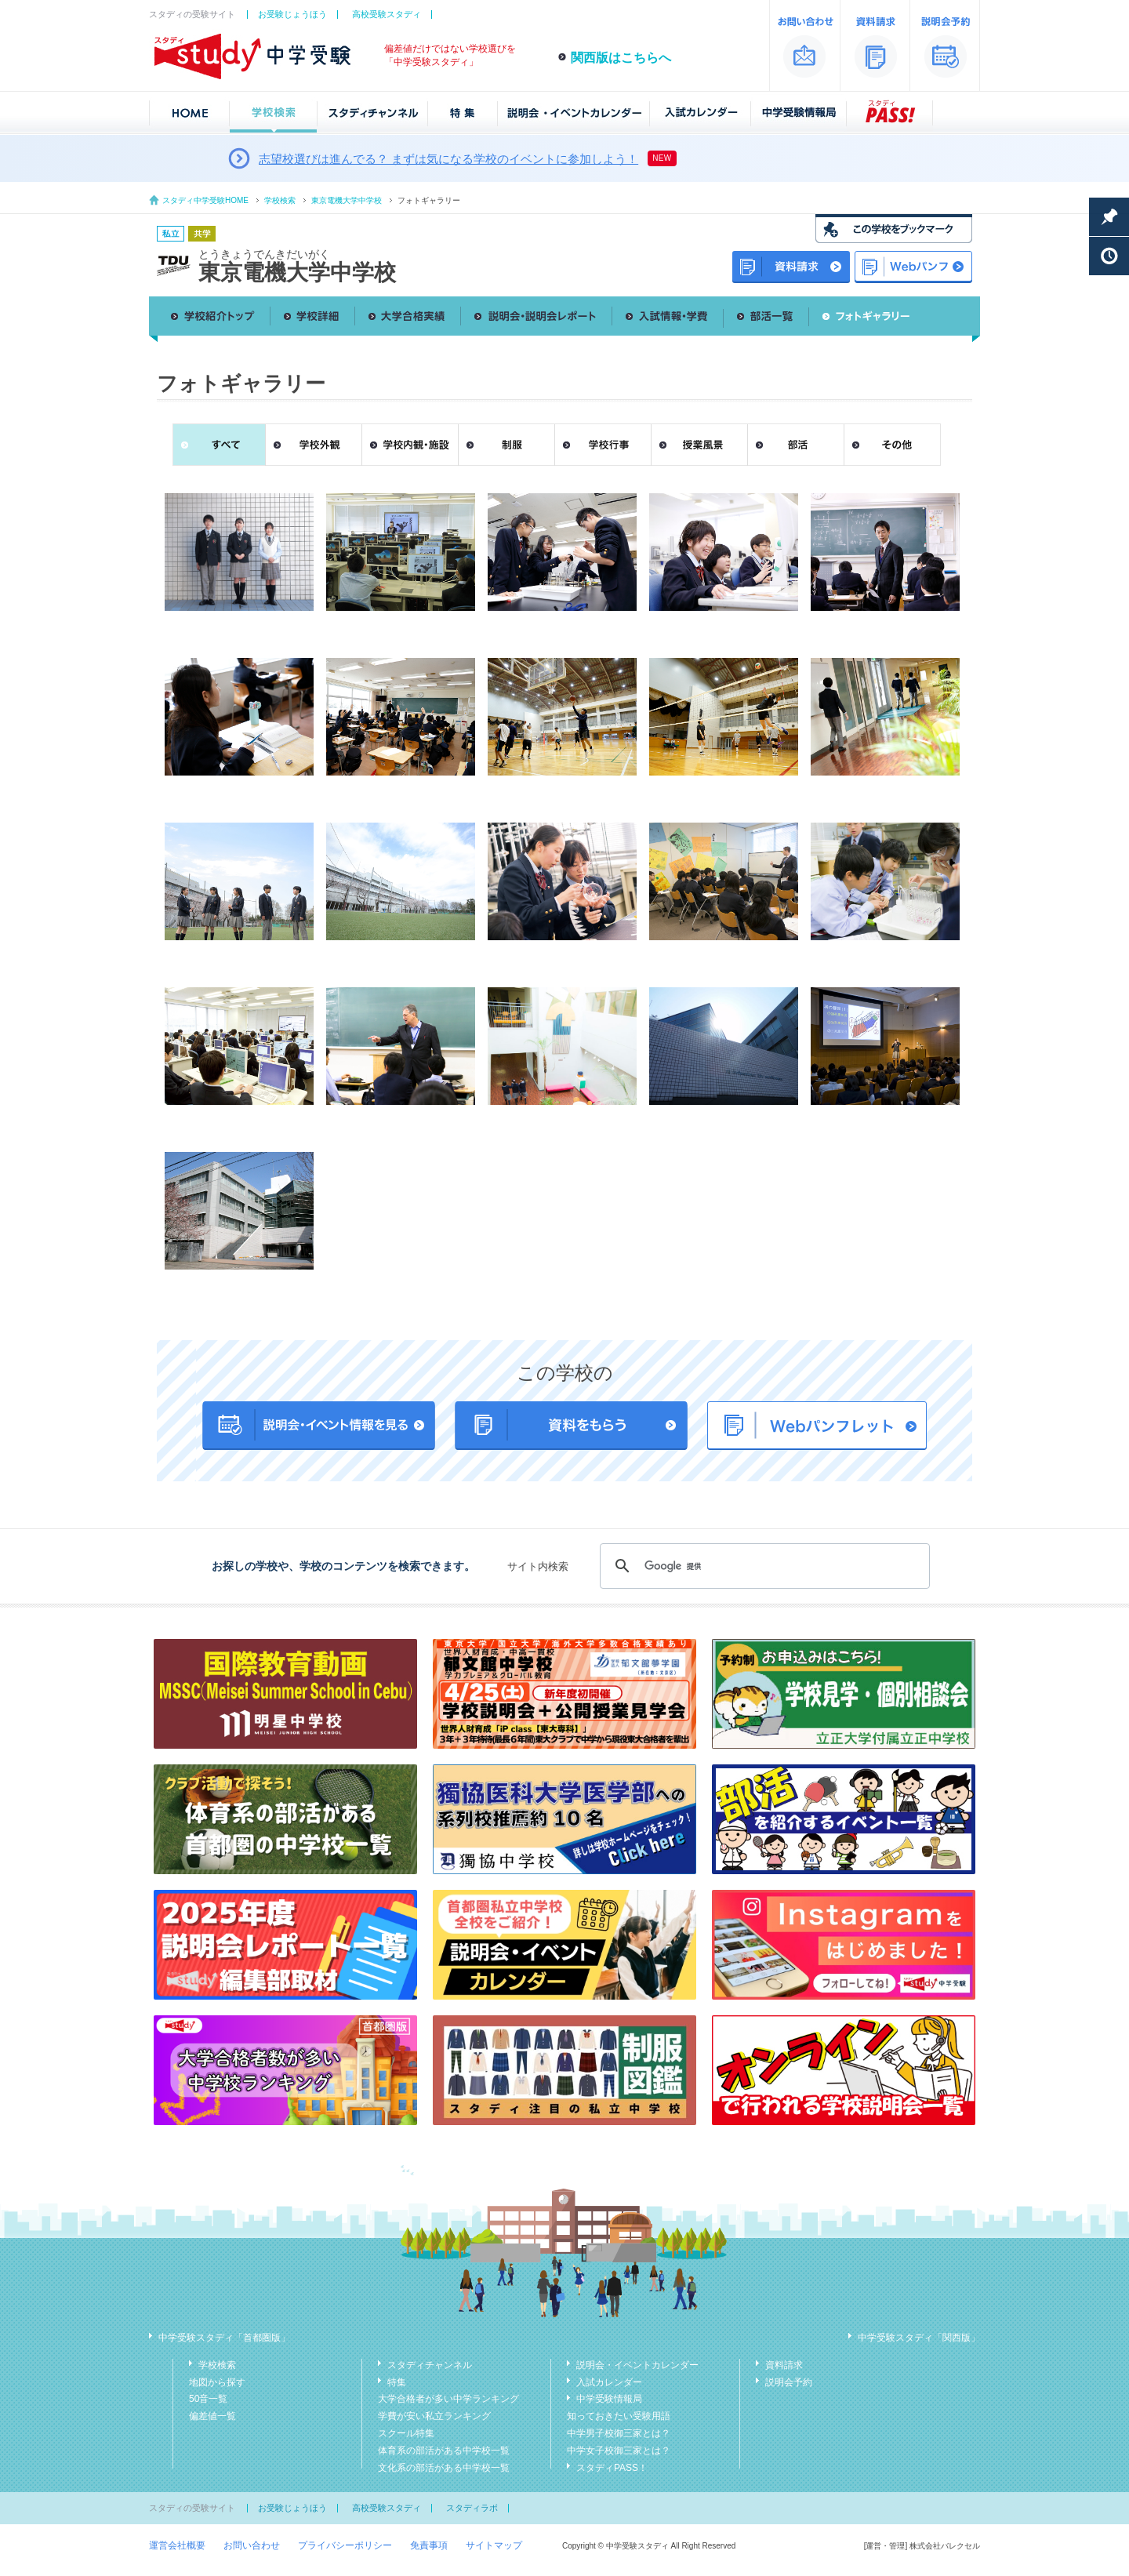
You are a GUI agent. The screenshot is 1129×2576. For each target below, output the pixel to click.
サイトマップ (494, 2545)
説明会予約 (788, 2382)
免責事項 (429, 2545)
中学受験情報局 (609, 2398)
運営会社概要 (177, 2545)
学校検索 (280, 200)
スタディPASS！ (612, 2467)
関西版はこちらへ (621, 57)
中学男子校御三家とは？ (618, 2433)
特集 (396, 2382)
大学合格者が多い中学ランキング (448, 2398)
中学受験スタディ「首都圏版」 (224, 2337)
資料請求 (784, 2365)
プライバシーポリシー (345, 2545)
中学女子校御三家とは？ (618, 2450)
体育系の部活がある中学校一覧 (444, 2450)
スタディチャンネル (429, 2365)
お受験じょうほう (292, 14)
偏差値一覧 (212, 2416)
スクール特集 (406, 2433)
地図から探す (217, 2382)
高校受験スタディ (386, 14)
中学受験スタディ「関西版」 (919, 2337)
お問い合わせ (251, 2545)
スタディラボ (472, 2507)
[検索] (762, 1566)
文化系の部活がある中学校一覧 (444, 2467)
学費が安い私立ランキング (434, 2416)
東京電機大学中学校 (346, 200)
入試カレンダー (609, 2382)
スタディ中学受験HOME (205, 200)
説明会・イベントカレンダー (637, 2365)
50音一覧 (208, 2398)
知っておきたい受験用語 (618, 2416)
